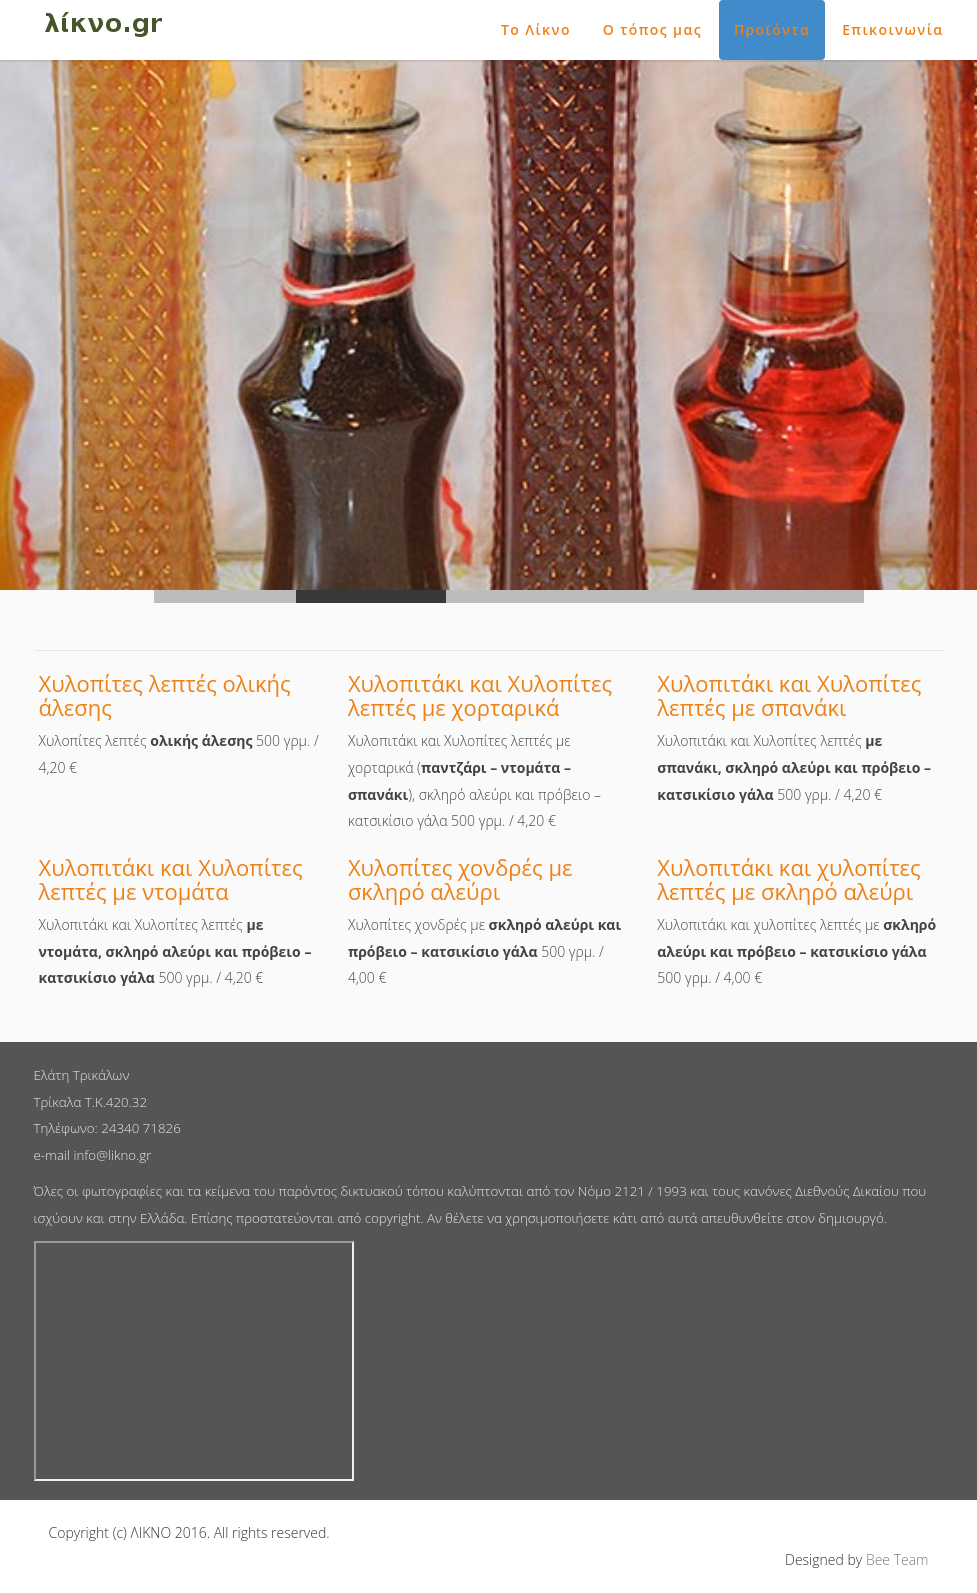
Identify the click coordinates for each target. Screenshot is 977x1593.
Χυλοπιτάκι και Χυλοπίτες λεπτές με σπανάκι (789, 695)
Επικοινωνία (892, 29)
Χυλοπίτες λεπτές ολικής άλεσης (165, 695)
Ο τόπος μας (652, 29)
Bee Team (897, 1559)
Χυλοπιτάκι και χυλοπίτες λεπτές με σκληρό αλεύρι (788, 879)
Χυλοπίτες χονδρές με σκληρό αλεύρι (460, 879)
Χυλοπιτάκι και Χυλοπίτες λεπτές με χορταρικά (480, 695)
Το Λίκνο (536, 29)
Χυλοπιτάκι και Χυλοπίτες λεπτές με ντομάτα (171, 879)
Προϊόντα (772, 29)
